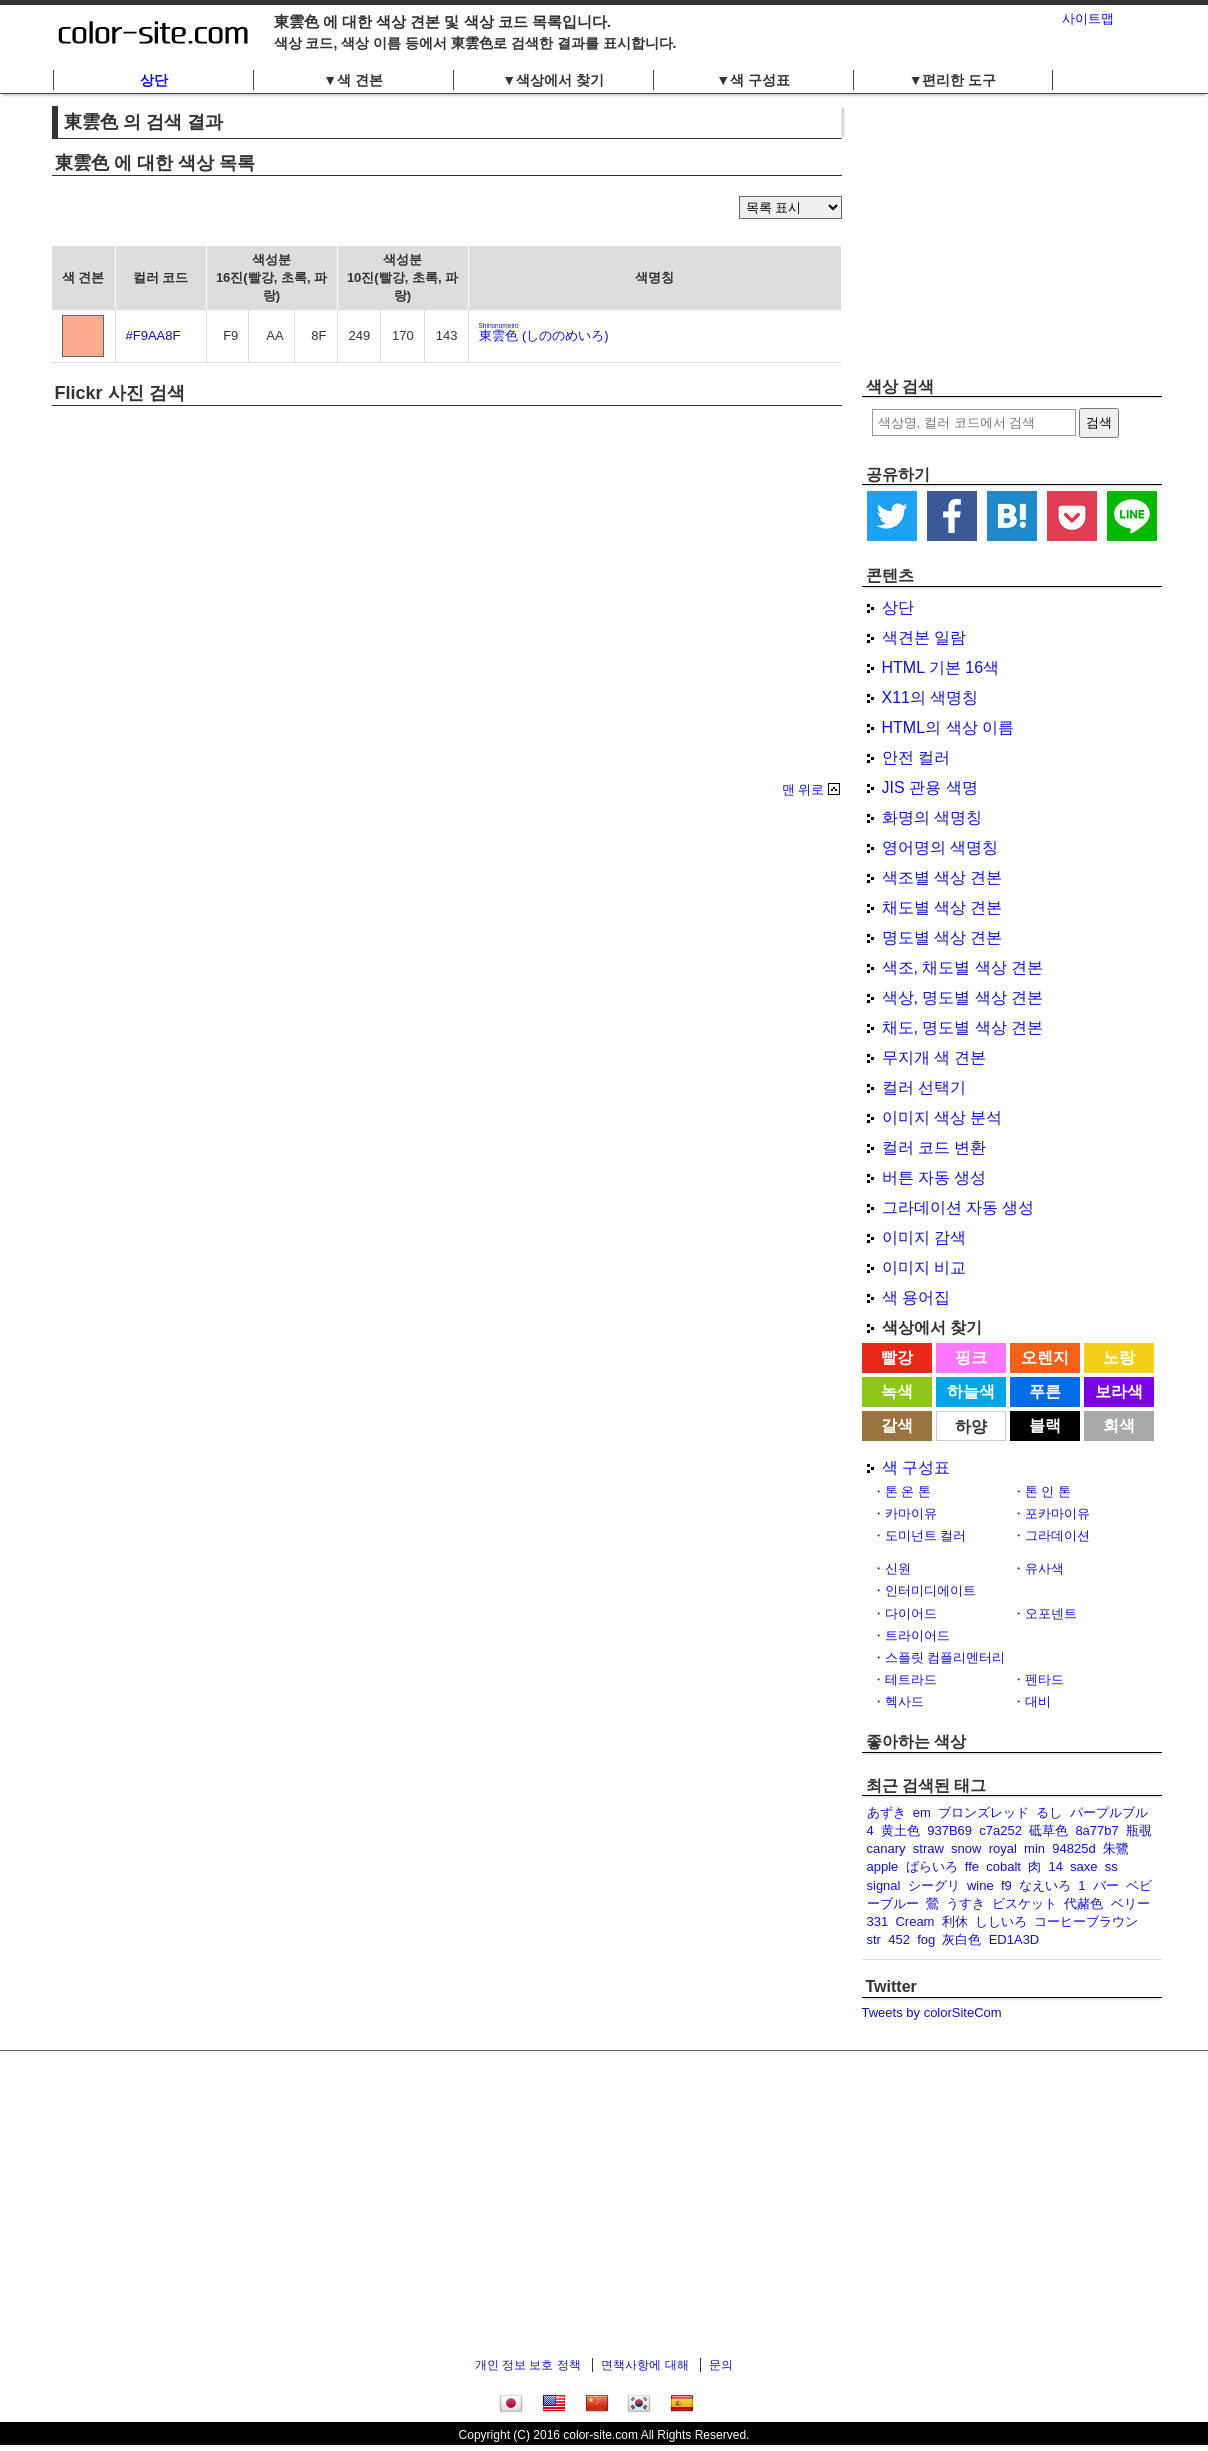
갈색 (897, 1425)
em (922, 1812)
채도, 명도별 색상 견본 (963, 1027)
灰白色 (961, 1939)
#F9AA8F (153, 335)
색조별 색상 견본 (942, 877)
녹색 (897, 1391)
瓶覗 (1139, 1830)
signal (884, 1885)
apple (883, 1866)
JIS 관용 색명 (930, 787)
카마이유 (911, 1513)
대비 (1038, 1701)
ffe (972, 1866)
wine (980, 1885)
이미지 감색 (924, 1237)
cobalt (1003, 1866)
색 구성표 (916, 1467)
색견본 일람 (924, 637)
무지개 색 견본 (934, 1057)
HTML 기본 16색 (941, 667)
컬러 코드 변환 (934, 1147)
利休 (955, 1921)
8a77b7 (1096, 1830)
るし (1049, 1812)
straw (928, 1848)
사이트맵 (1088, 18)
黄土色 (900, 1830)
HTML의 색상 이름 (948, 727)
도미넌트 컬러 (926, 1535)
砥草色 (1048, 1830)
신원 (898, 1568)
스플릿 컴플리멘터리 (945, 1657)
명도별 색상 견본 (942, 937)
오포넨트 (1051, 1613)
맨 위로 (803, 789)
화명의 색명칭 (932, 817)
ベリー (1130, 1903)
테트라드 (911, 1679)
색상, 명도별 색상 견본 (963, 997)
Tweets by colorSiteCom (932, 2012)
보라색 (1119, 1391)
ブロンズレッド (983, 1812)
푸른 (1045, 1391)
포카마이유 (1057, 1513)
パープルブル (1109, 1812)
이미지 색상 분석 (942, 1117)
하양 (971, 1426)
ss (1111, 1866)
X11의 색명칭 (930, 697)
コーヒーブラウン (1086, 1921)
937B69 (949, 1830)
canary (886, 1848)
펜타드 (1044, 1679)
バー (1106, 1885)
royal (1003, 1848)
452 (899, 1939)
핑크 (971, 1357)
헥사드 (904, 1701)
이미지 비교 (924, 1267)
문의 (721, 2365)
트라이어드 (917, 1635)
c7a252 (1000, 1830)
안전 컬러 (916, 757)
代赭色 (1083, 1903)
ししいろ (1001, 1921)
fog (926, 1939)
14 (1055, 1866)
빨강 (897, 1357)
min (1034, 1848)
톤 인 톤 (1048, 1491)
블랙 (1045, 1425)
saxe (1083, 1866)
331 (878, 1921)
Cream (914, 1921)
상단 (154, 80)
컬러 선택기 (924, 1087)
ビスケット (1024, 1903)
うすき (965, 1903)
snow (966, 1848)
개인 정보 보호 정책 (528, 2365)
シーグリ (934, 1885)
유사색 (1044, 1568)
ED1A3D (1014, 1939)
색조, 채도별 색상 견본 (963, 967)
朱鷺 (1116, 1848)
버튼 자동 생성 (934, 1177)
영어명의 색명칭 (940, 847)
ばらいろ (932, 1866)
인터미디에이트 (930, 1590)
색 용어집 (916, 1297)
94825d (1073, 1848)
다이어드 (911, 1613)
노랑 (1119, 1357)
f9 (1006, 1885)
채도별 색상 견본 (942, 907)
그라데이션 (1057, 1535)
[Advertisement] (1012, 235)
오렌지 (1045, 1357)
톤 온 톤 (908, 1491)
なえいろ (1045, 1885)
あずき (886, 1812)
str (874, 1939)
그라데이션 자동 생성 (958, 1207)
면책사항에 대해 (644, 2365)
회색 (1119, 1425)
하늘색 (971, 1391)
